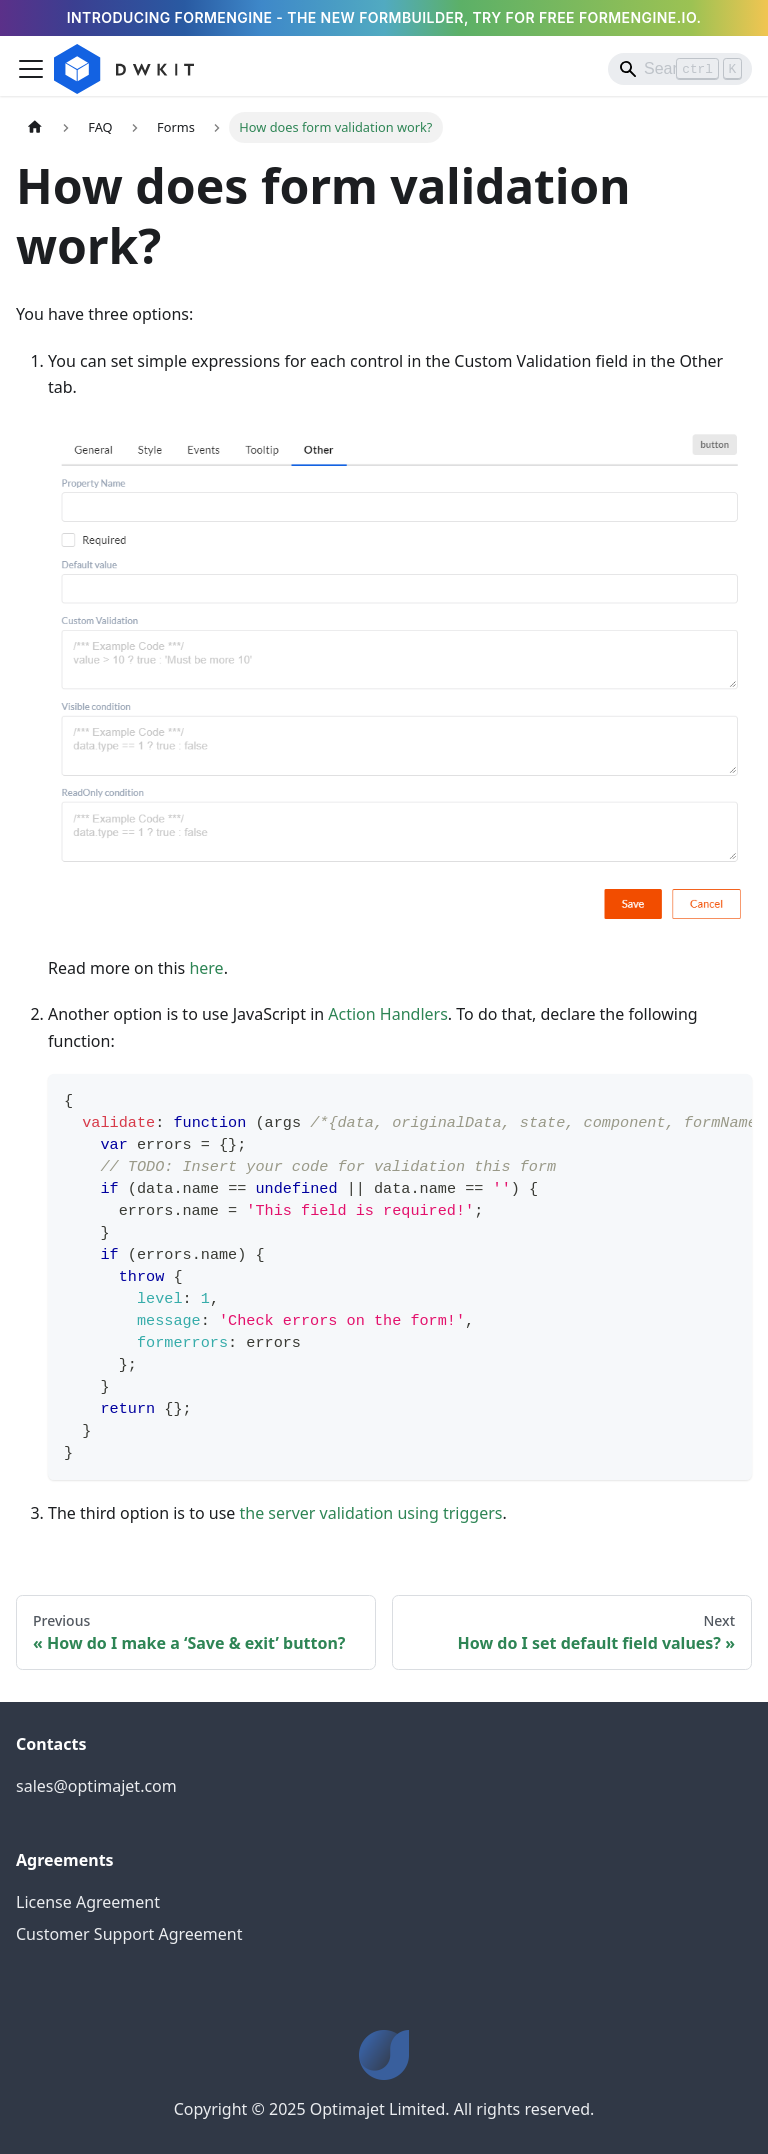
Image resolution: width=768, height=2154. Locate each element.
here (206, 968)
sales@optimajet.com (96, 1786)
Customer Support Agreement (129, 1934)
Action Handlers (388, 1014)
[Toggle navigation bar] (31, 69)
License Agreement (88, 1902)
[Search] (680, 69)
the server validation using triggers (371, 1513)
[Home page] (35, 127)
